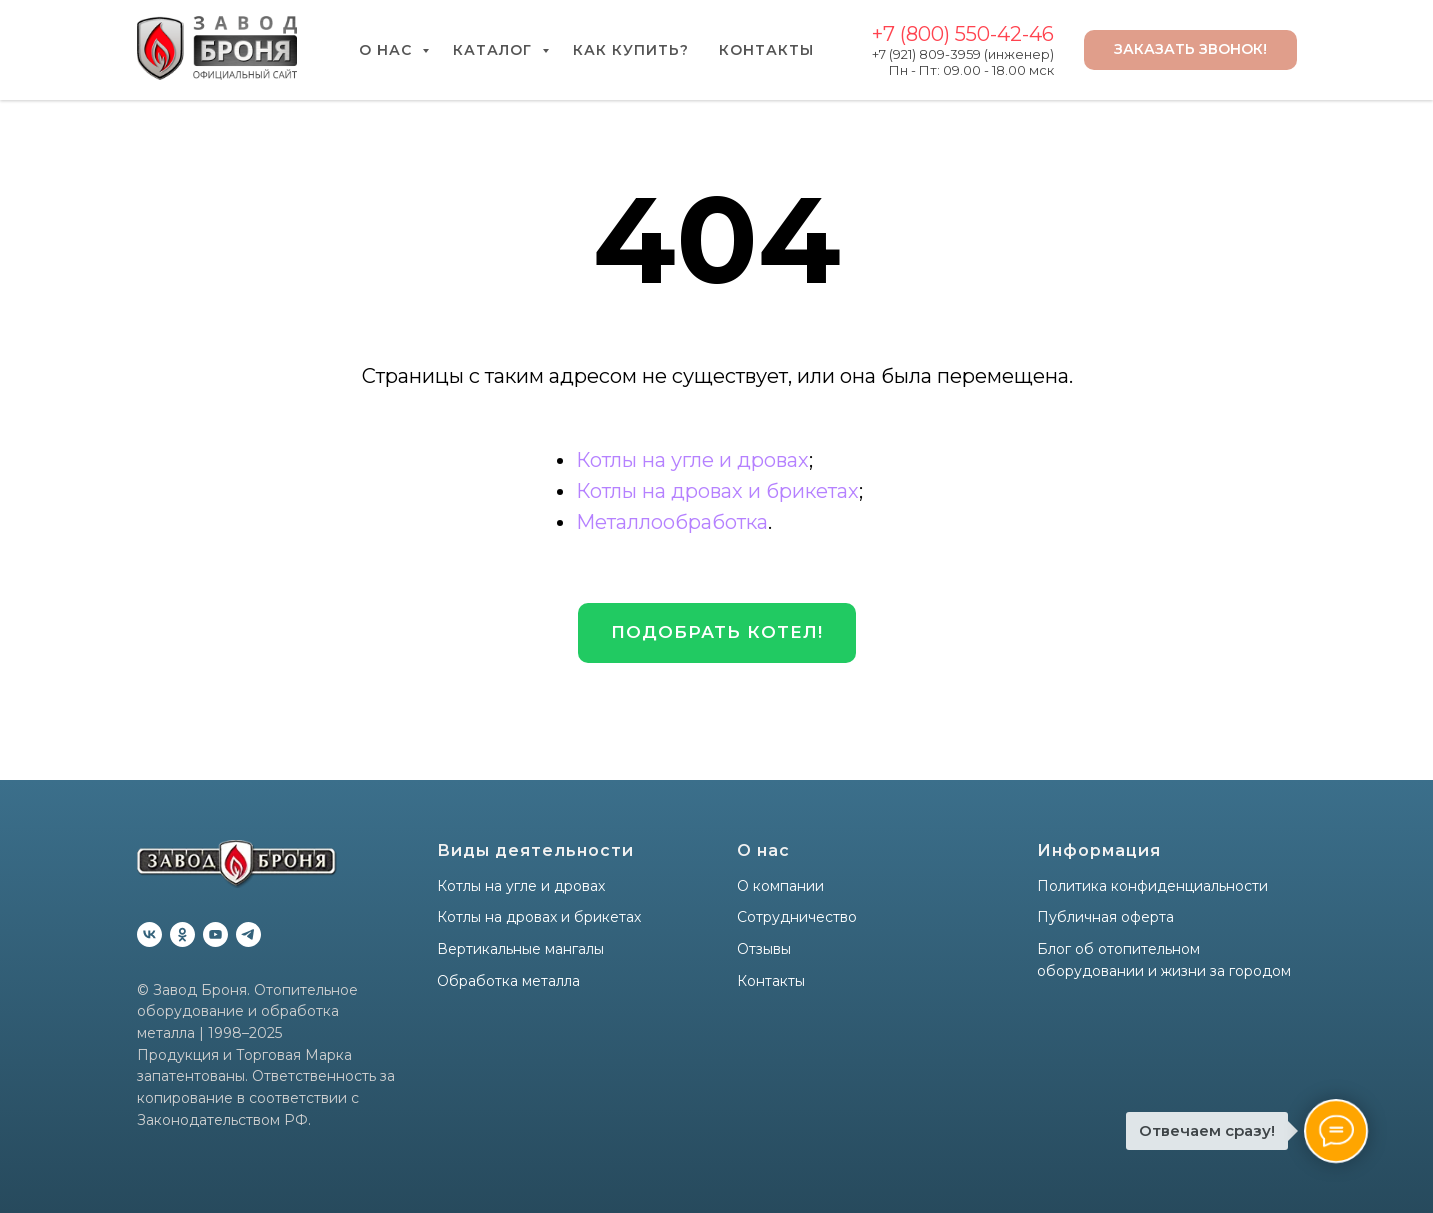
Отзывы (764, 949)
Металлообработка (672, 522)
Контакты (766, 50)
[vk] (149, 934)
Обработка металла (508, 981)
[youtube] (215, 934)
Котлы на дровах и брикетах (717, 491)
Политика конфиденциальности (1152, 886)
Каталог (495, 50)
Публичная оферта (1105, 917)
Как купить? (631, 50)
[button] (717, 633)
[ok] (182, 934)
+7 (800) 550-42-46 (963, 34)
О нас (388, 50)
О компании (780, 886)
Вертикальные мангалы (520, 949)
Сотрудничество (797, 917)
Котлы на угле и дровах (692, 460)
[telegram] (248, 934)
